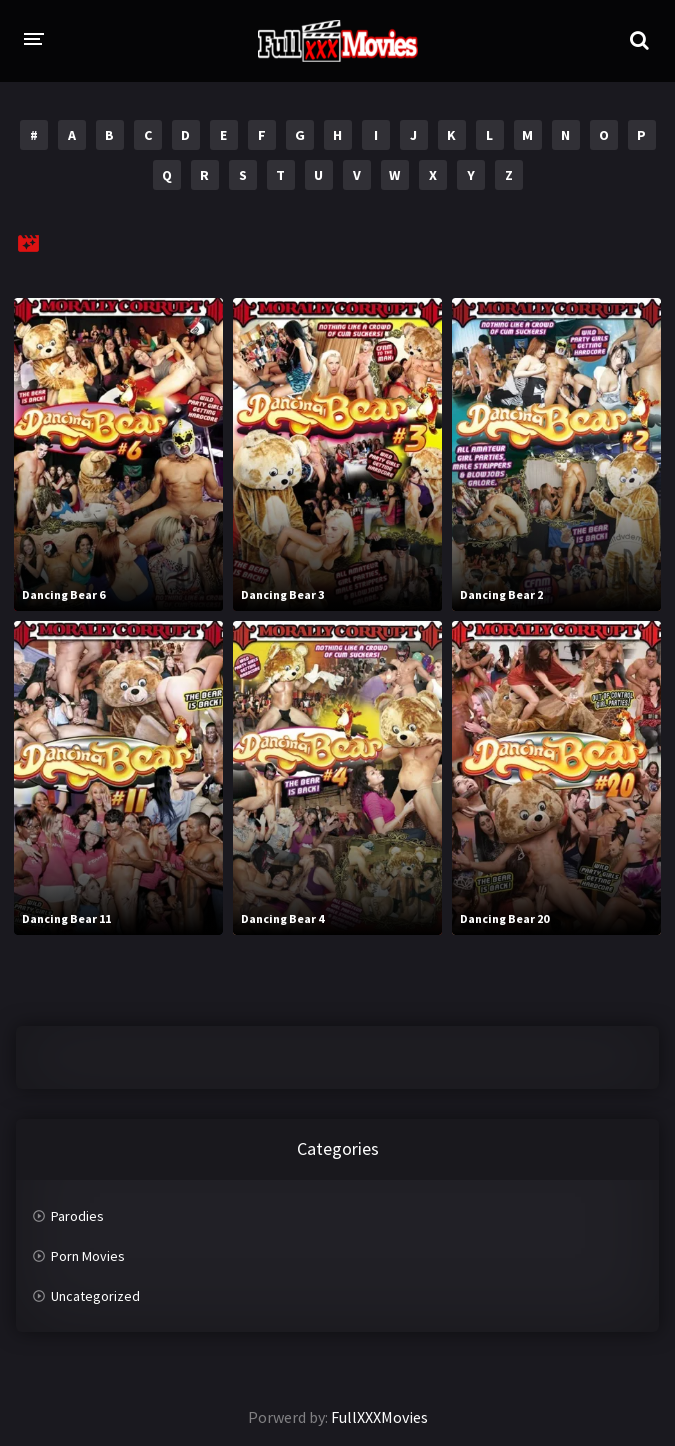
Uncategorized (95, 1296)
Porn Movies (88, 1256)
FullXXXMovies (379, 1417)
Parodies (77, 1216)
